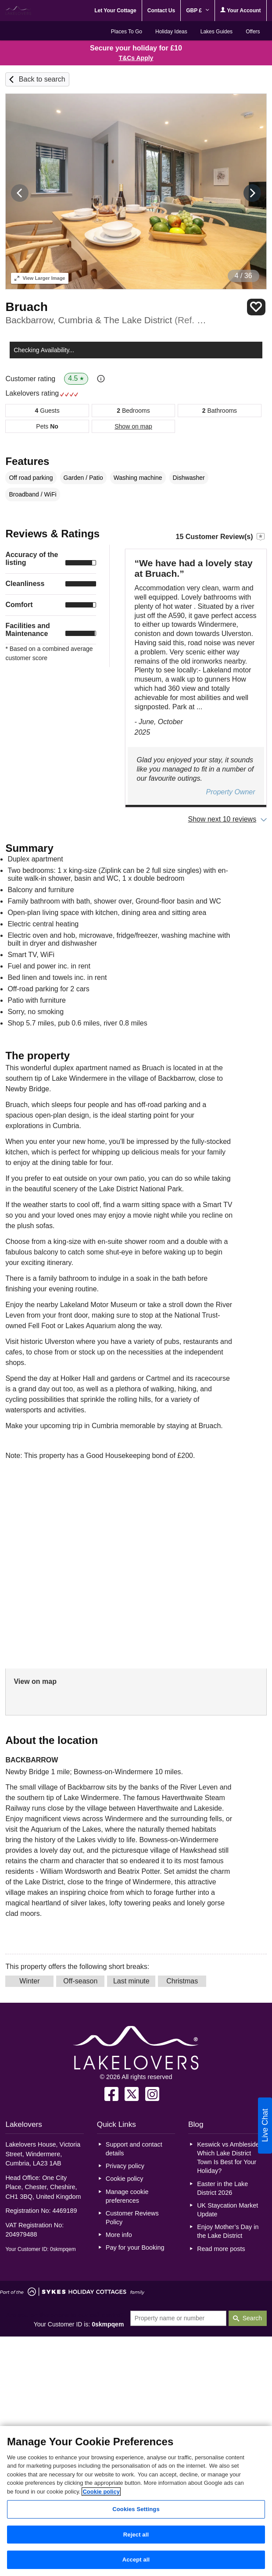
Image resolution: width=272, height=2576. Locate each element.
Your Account (240, 10)
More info (119, 2234)
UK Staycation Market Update (227, 2210)
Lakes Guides (216, 32)
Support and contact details (134, 2149)
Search (252, 2318)
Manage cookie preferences (127, 2196)
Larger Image (39, 278)
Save (256, 307)
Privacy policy (125, 2165)
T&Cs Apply (136, 57)
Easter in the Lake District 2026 (222, 2188)
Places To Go (126, 32)
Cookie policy (124, 2178)
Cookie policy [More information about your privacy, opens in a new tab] (101, 2491)
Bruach (26, 307)
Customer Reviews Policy (132, 2218)
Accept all (136, 2559)
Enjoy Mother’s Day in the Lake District (227, 2231)
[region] (136, 2501)
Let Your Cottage (115, 10)
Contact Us (161, 10)
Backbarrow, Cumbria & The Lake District (105, 320)
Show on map (133, 426)
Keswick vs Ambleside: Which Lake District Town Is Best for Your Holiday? (229, 2157)
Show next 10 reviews (222, 819)
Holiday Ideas (171, 32)
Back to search (42, 79)
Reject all (136, 2534)
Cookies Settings (136, 2509)
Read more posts (221, 2248)
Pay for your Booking (135, 2247)
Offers (253, 32)
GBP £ (197, 10)
